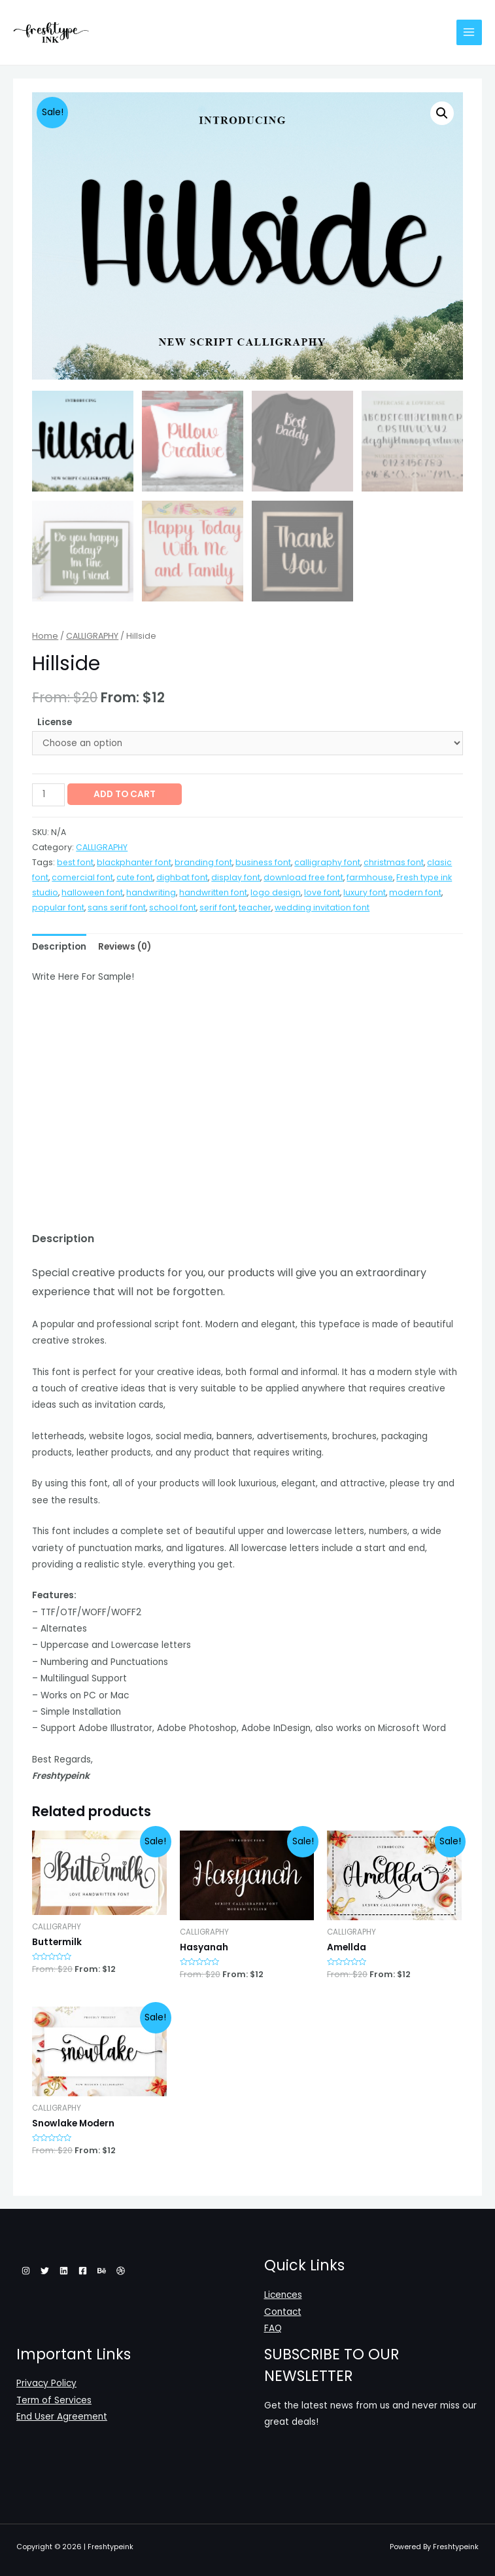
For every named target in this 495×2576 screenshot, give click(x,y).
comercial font (82, 876)
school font (172, 906)
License (54, 721)
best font (75, 861)
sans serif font (117, 906)
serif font (217, 906)
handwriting (151, 891)
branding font (203, 861)
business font (263, 861)
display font (235, 876)
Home (45, 635)
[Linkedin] (63, 2270)
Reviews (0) (124, 945)
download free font (303, 876)
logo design (275, 891)
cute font (134, 876)
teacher (255, 906)
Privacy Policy (46, 2382)
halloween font (92, 891)
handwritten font (213, 891)
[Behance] (101, 2270)
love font (322, 891)
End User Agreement (61, 2416)
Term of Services (54, 2399)
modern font (415, 891)
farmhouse (370, 876)
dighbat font (182, 876)
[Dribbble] (120, 2270)
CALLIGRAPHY (92, 635)
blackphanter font (134, 861)
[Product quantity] (48, 793)
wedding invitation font (322, 906)
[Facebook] (82, 2270)
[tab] (59, 945)
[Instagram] (25, 2270)
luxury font (364, 891)
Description (59, 945)
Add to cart (125, 793)
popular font (58, 906)
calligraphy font (327, 861)
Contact (282, 2310)
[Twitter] (44, 2270)
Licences (283, 2294)
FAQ (273, 2327)
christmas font (394, 861)
